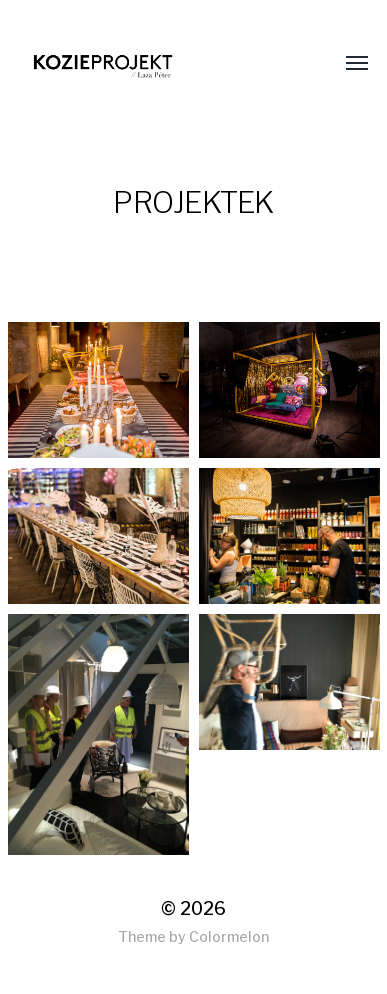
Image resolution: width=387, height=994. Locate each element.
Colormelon (229, 936)
